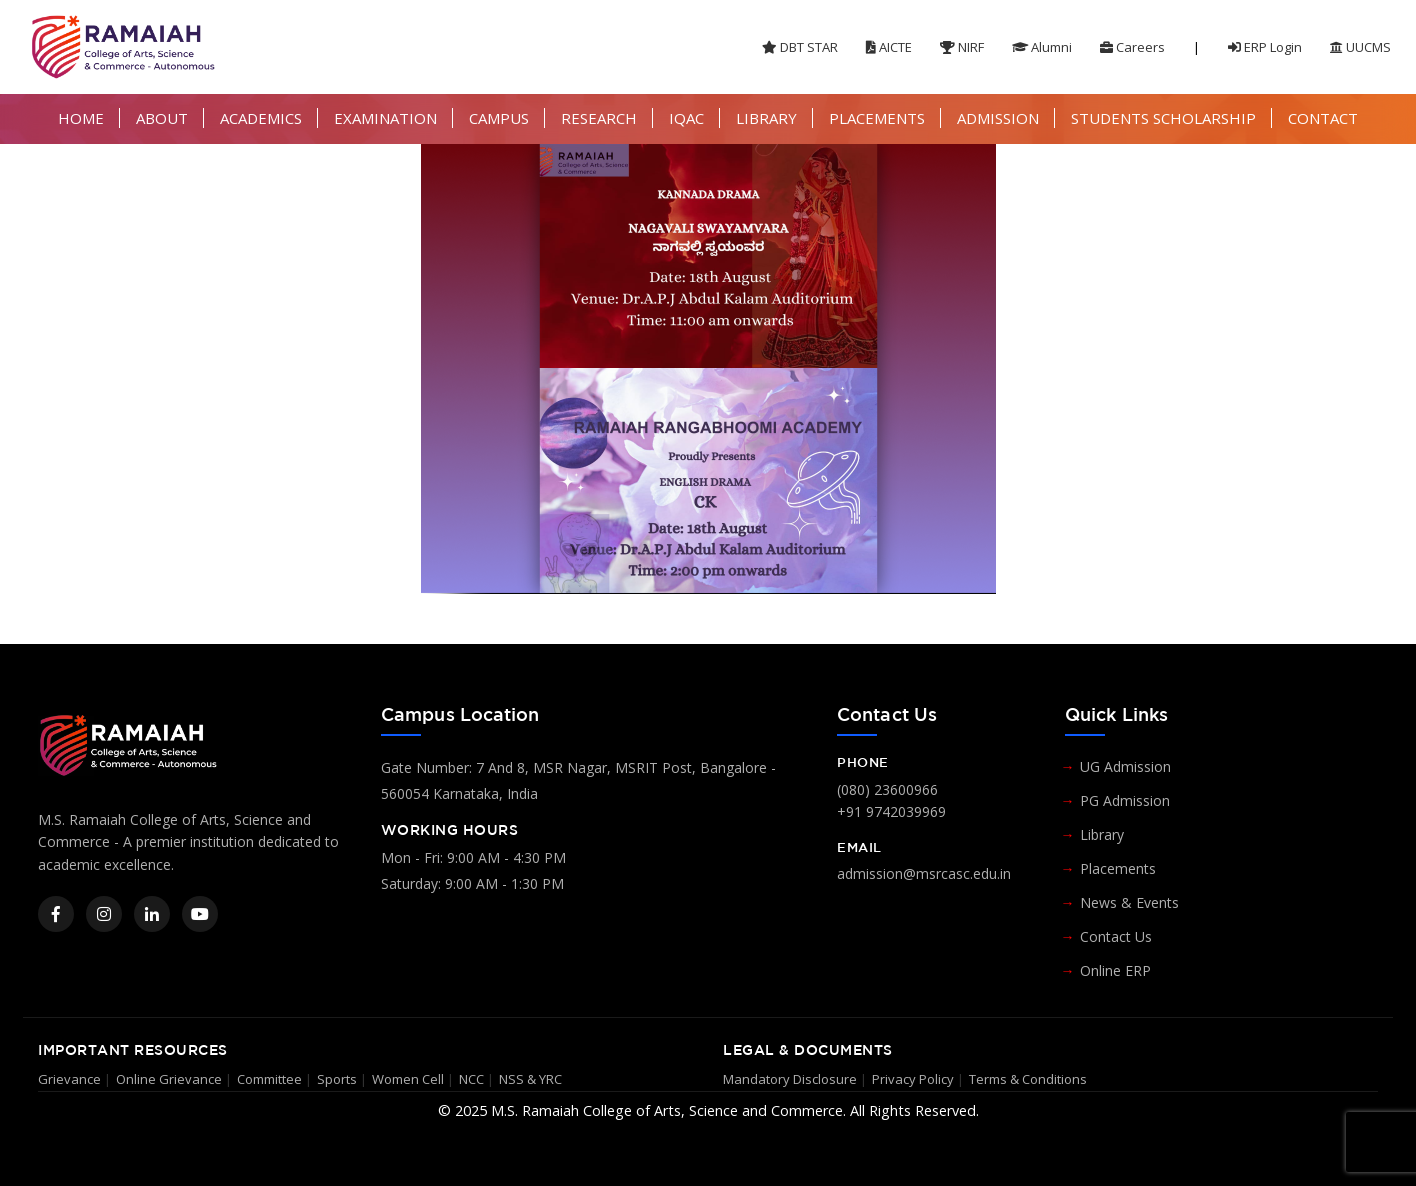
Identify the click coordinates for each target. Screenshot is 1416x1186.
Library (1102, 834)
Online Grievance (169, 1079)
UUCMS (1360, 47)
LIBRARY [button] (766, 118)
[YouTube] (200, 914)
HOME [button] (81, 118)
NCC (471, 1079)
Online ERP (1115, 970)
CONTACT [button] (1323, 118)
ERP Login (1265, 47)
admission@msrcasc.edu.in (924, 873)
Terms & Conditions (1028, 1079)
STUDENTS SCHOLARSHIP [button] (1163, 118)
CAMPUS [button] (499, 118)
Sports (337, 1079)
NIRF (962, 47)
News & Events (1129, 902)
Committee (269, 1079)
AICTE (889, 47)
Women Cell (408, 1079)
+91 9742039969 (891, 811)
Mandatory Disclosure (790, 1079)
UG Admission (1125, 766)
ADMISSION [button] (998, 118)
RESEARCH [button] (599, 118)
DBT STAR (800, 47)
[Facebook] (56, 914)
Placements (1118, 868)
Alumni (1042, 47)
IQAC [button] (686, 118)
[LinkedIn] (152, 914)
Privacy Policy (913, 1079)
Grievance (69, 1079)
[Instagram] (104, 914)
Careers (1132, 47)
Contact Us (1116, 936)
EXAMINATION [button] (385, 118)
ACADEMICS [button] (261, 118)
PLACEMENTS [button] (877, 118)
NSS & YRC (530, 1079)
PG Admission (1125, 800)
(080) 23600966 (887, 789)
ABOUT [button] (162, 118)
